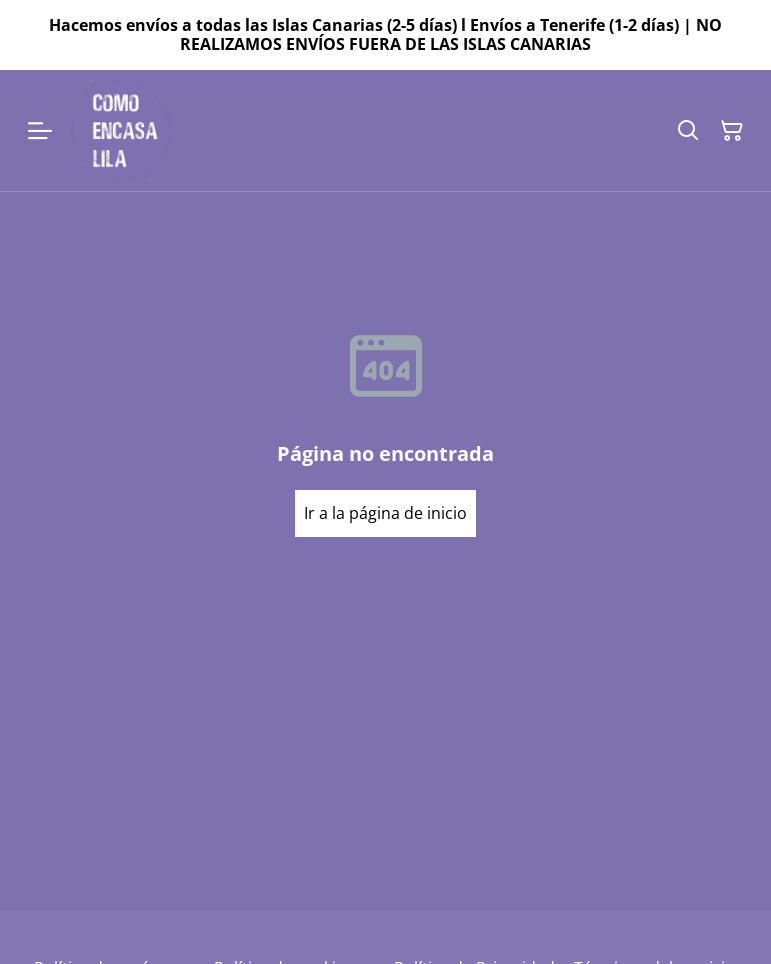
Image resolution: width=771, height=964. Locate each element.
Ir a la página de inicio (385, 513)
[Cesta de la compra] (732, 131)
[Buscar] (688, 131)
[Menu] (40, 130)
